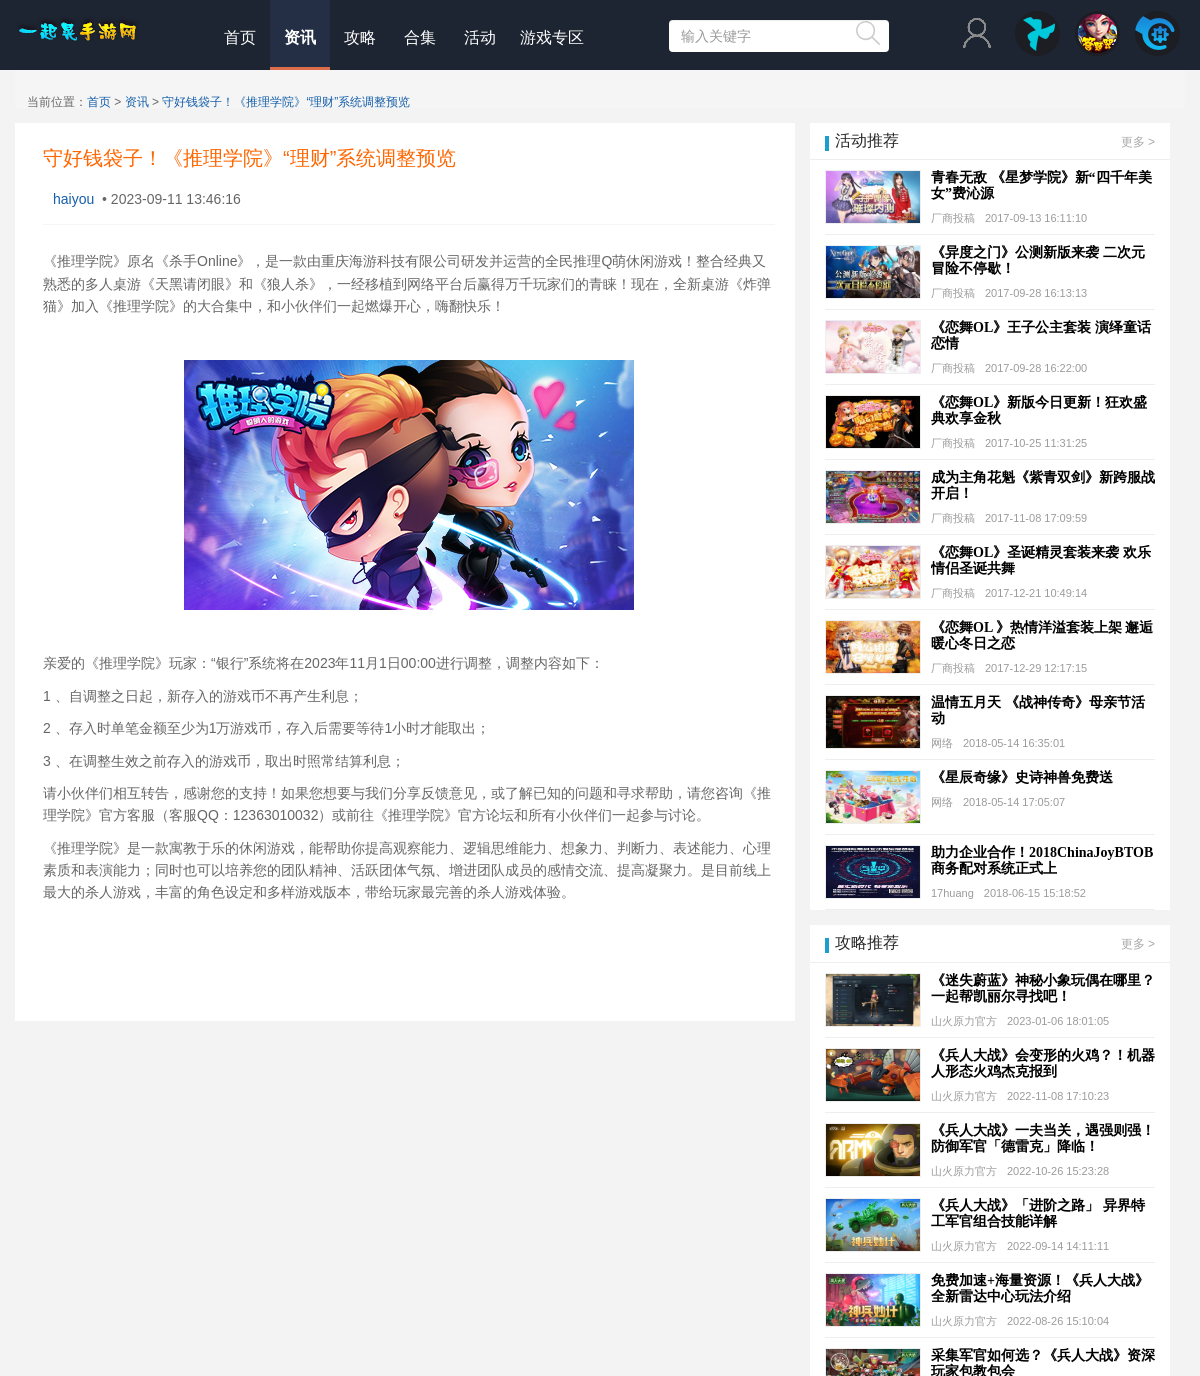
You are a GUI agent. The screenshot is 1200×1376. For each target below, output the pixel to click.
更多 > (1138, 142)
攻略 (360, 37)
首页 (240, 37)
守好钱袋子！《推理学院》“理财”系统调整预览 (286, 102)
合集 (420, 37)
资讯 (300, 37)
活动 (480, 37)
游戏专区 (552, 37)
